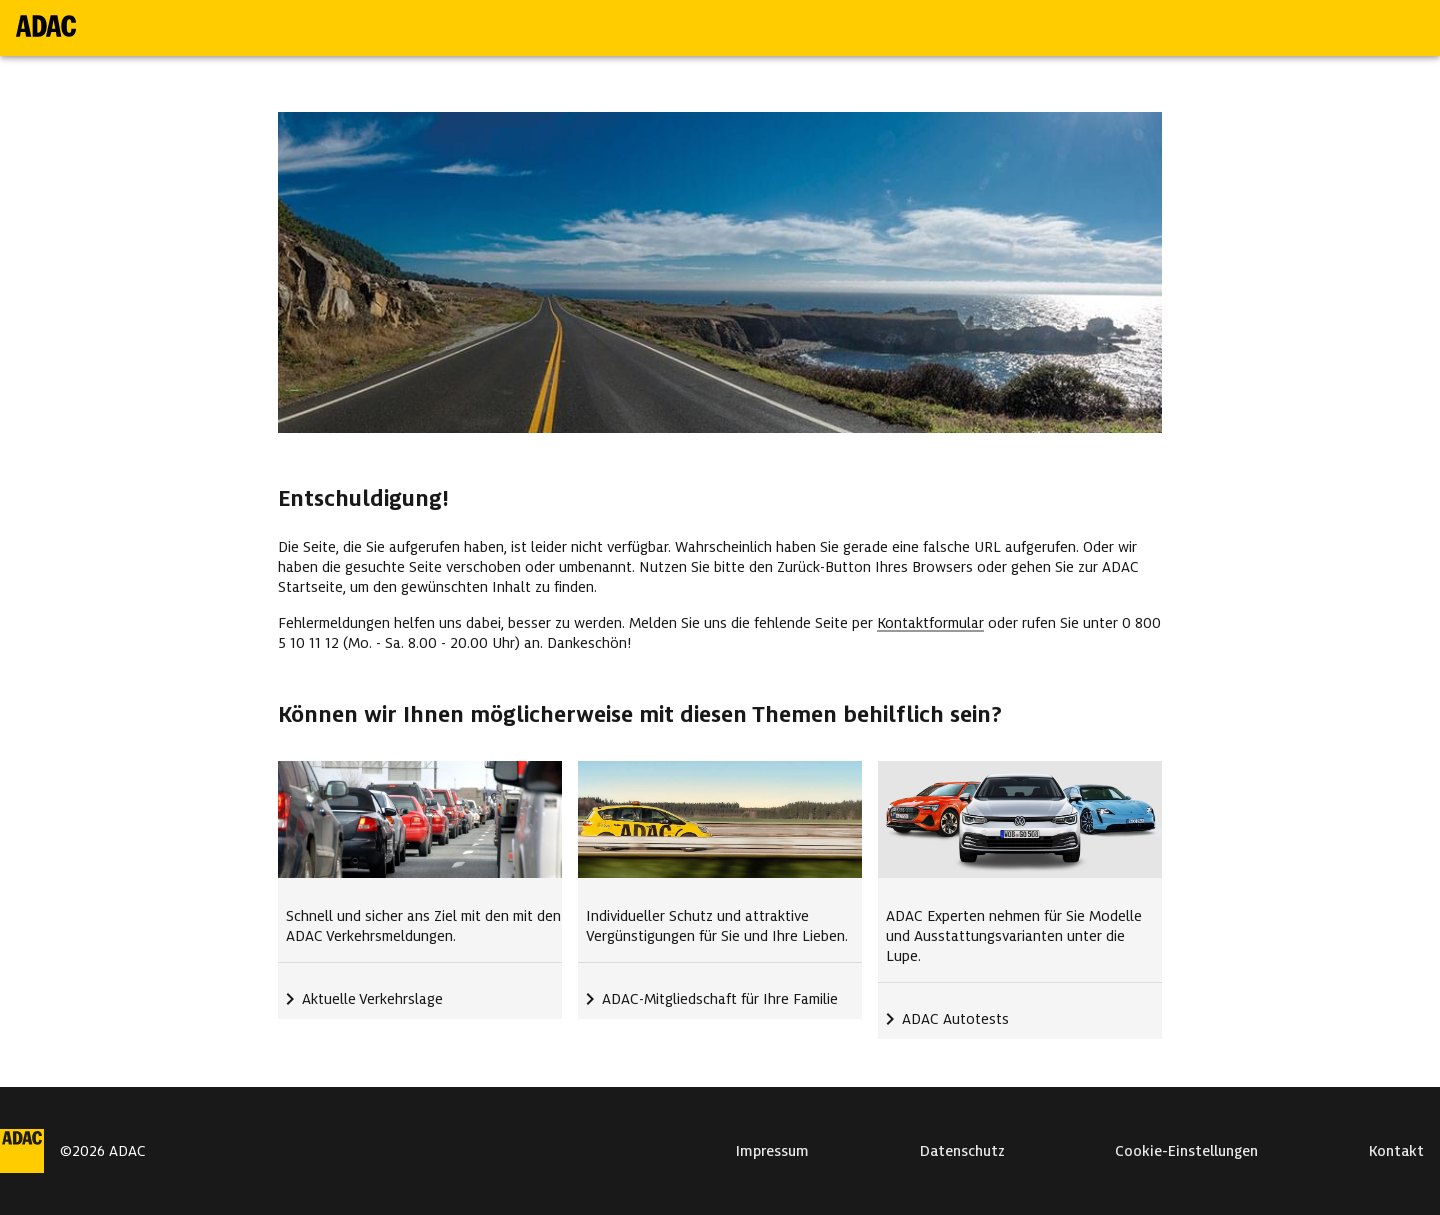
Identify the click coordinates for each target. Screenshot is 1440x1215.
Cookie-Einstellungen (1186, 1151)
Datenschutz (962, 1151)
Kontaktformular (930, 623)
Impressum (772, 1151)
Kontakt (1396, 1151)
